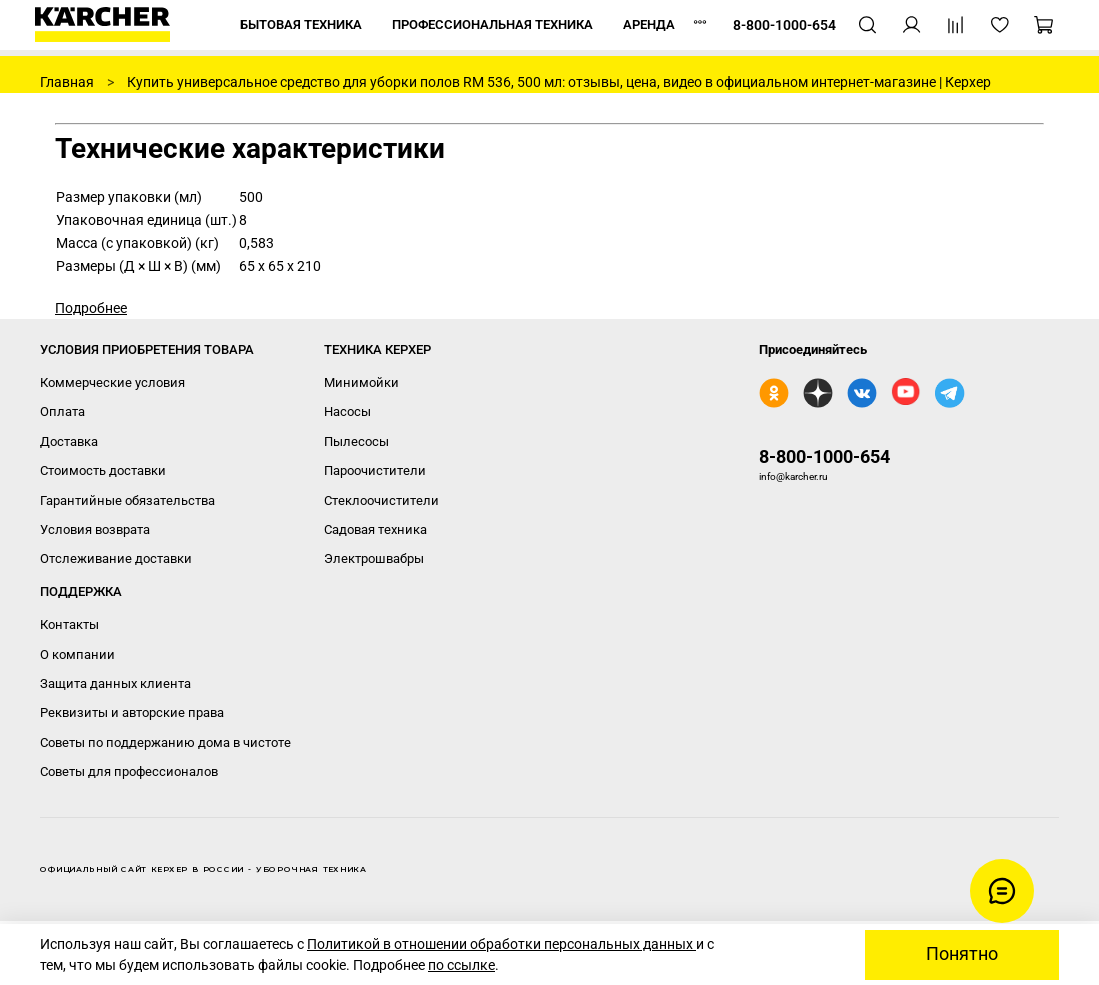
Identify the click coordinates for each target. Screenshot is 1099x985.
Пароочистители (375, 470)
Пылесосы (356, 441)
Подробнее (91, 308)
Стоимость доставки (103, 470)
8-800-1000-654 (824, 456)
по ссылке (461, 965)
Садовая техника (375, 529)
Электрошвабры (374, 558)
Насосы (347, 411)
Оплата (62, 411)
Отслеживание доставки (116, 558)
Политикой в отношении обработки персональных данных (501, 944)
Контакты (69, 624)
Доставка (69, 441)
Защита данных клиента (115, 683)
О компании (77, 654)
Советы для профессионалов (129, 771)
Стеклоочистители (381, 500)
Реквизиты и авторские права (132, 712)
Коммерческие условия (112, 382)
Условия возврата (95, 529)
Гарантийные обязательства (127, 500)
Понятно (962, 954)
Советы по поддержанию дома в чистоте (165, 742)
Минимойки (361, 382)
